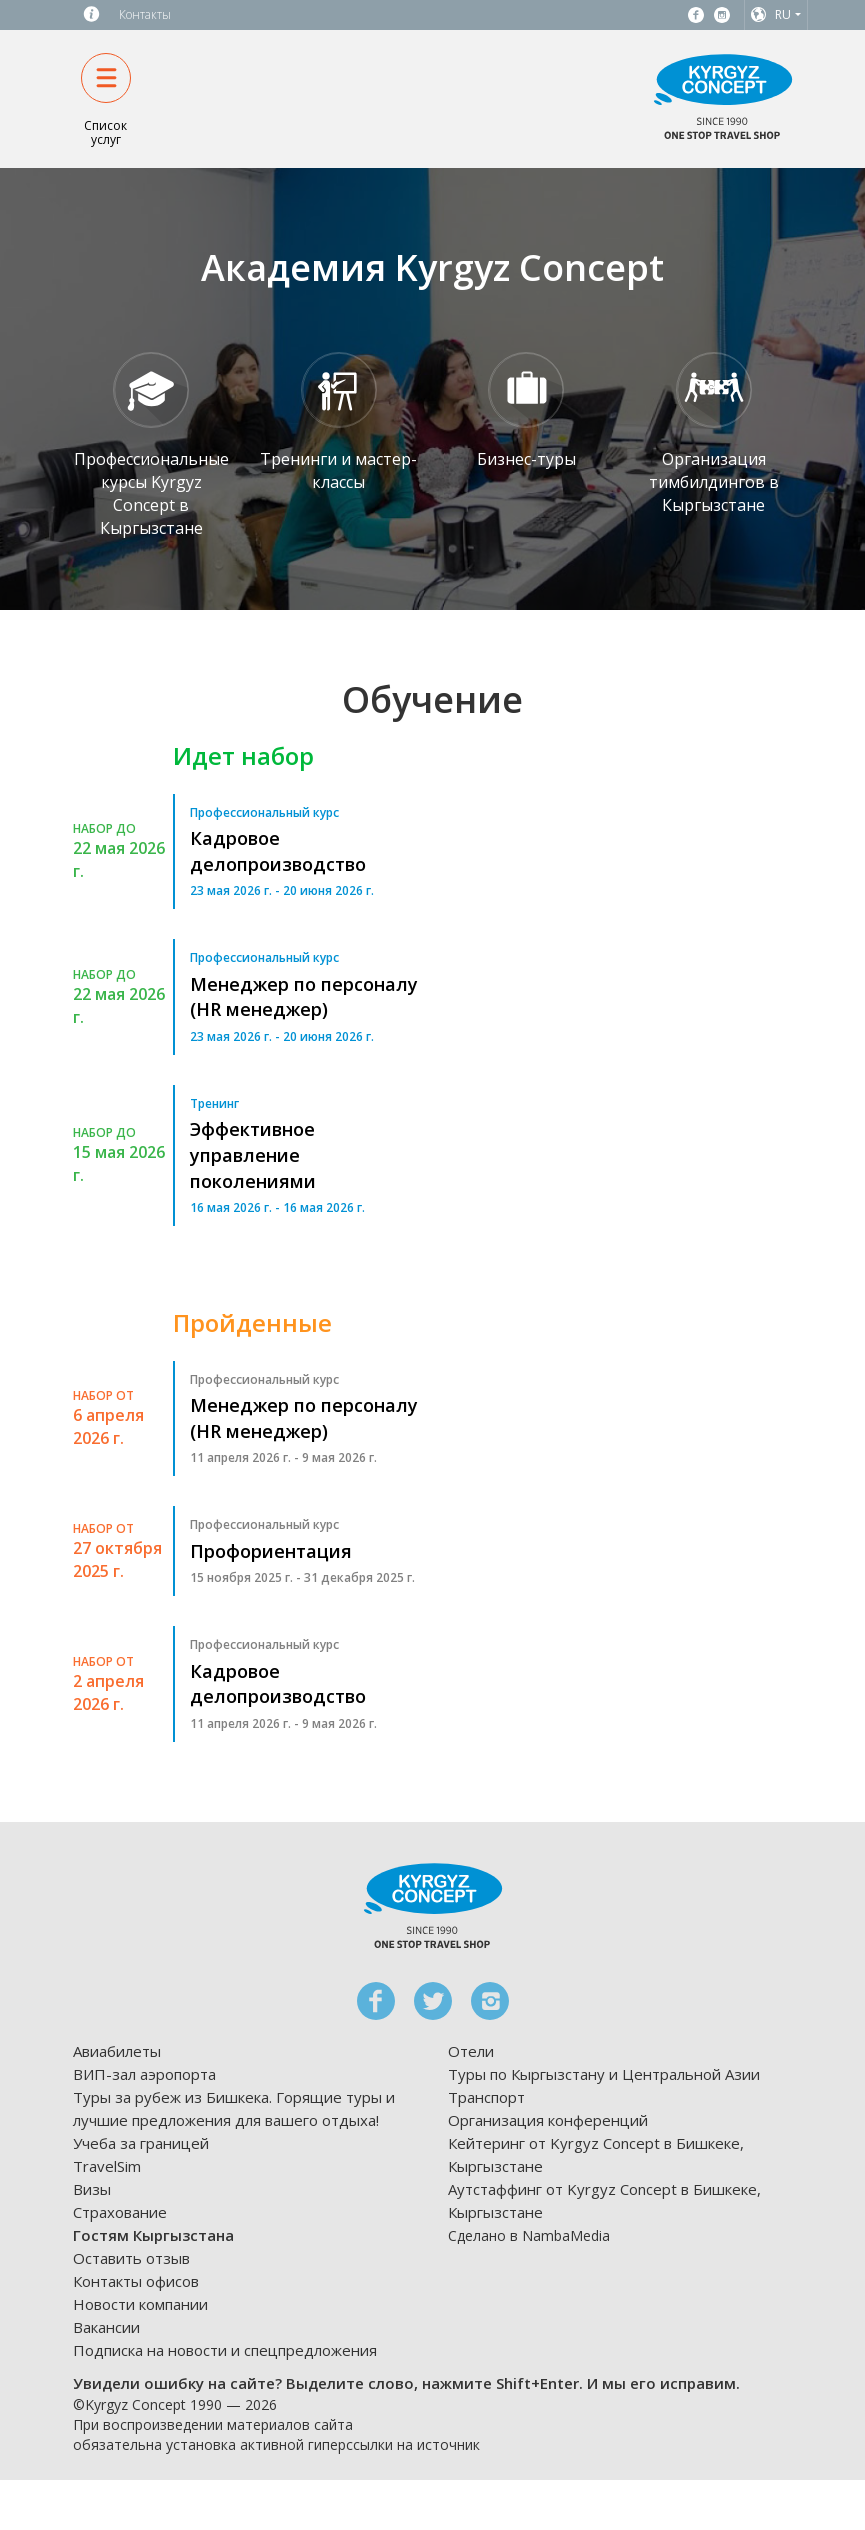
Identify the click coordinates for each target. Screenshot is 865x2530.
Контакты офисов (136, 2281)
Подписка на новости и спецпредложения (225, 2350)
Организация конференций (548, 2120)
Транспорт (486, 2097)
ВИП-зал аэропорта (144, 2074)
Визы (92, 2189)
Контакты (145, 14)
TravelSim (107, 2166)
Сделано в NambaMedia (529, 2235)
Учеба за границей (141, 2143)
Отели (471, 2051)
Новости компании (140, 2304)
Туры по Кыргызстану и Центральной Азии (604, 2074)
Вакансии (106, 2327)
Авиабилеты (117, 2051)
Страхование (120, 2212)
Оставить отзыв (131, 2258)
